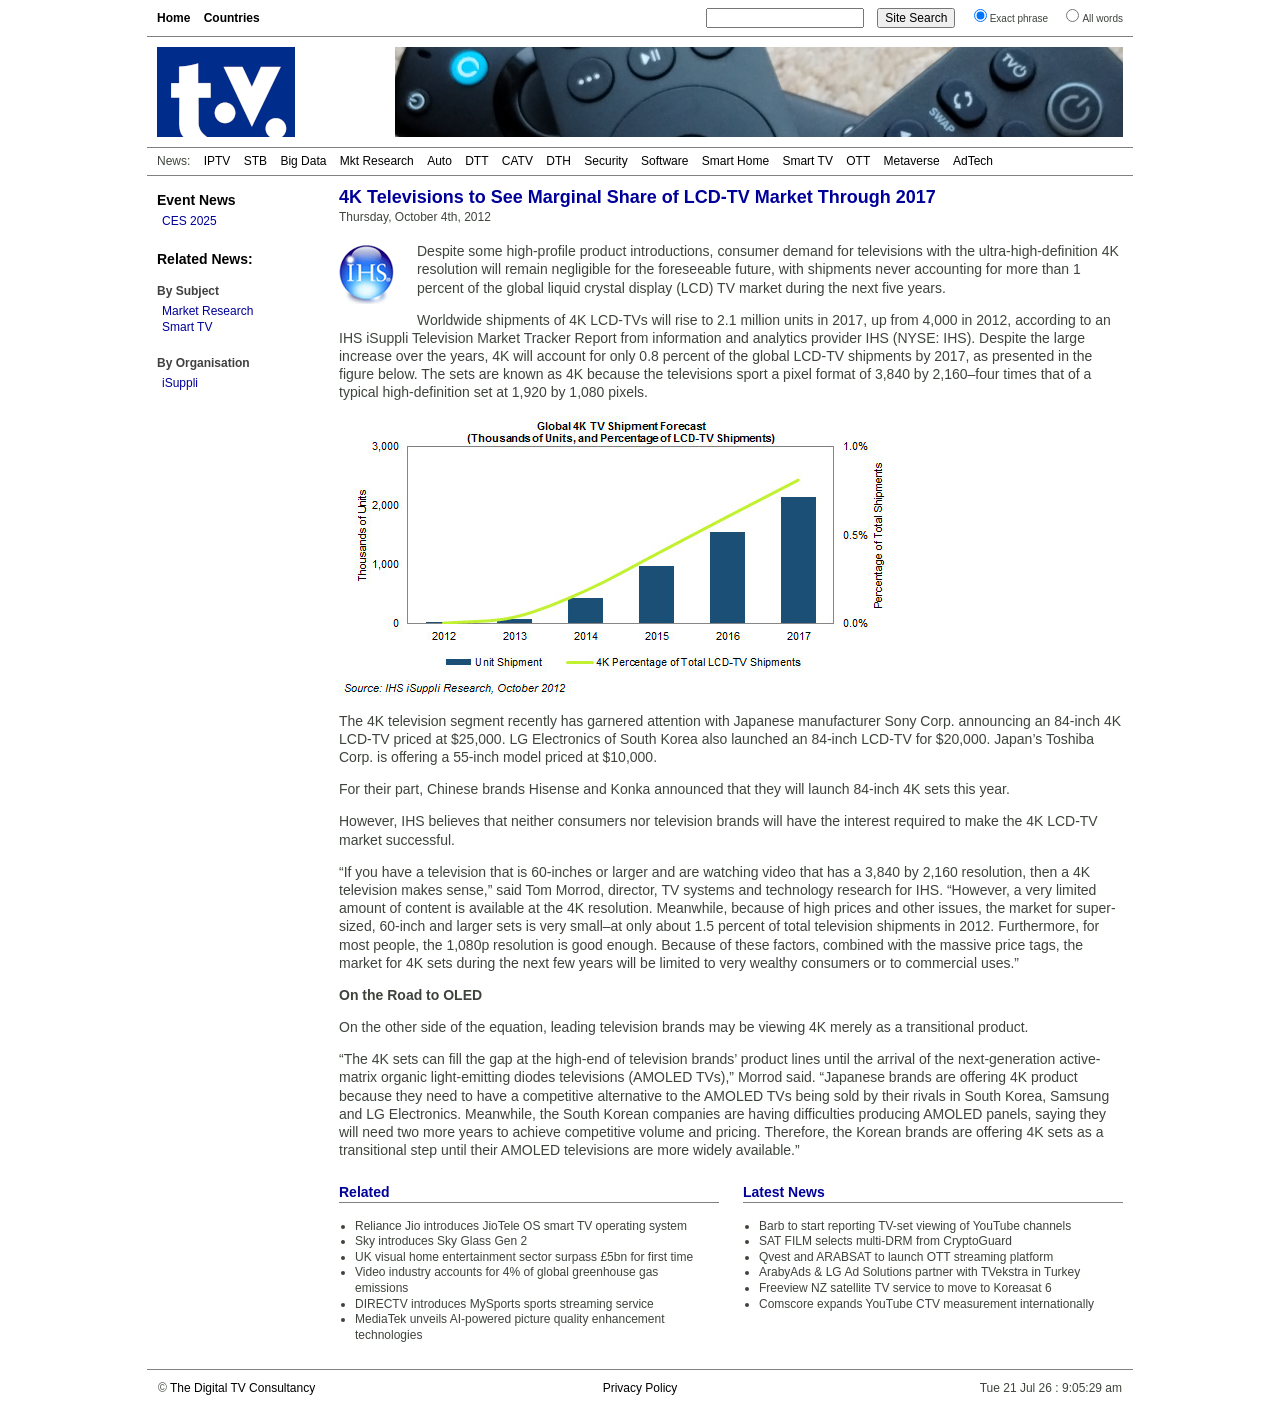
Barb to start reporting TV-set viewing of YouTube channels (915, 1226)
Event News (196, 200)
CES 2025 (189, 221)
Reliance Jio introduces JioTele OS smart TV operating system (521, 1226)
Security (605, 161)
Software (664, 161)
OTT (858, 161)
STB (255, 161)
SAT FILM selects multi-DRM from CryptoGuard (885, 1241)
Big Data (303, 161)
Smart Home (735, 161)
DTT (476, 161)
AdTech (973, 161)
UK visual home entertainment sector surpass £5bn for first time (524, 1257)
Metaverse (912, 161)
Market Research (207, 311)
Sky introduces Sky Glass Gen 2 (441, 1241)
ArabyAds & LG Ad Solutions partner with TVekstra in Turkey (919, 1272)
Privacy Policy (640, 1388)
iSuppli (180, 383)
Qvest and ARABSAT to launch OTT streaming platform (906, 1257)
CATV (517, 161)
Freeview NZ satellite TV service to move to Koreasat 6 (905, 1288)
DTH (558, 161)
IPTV (217, 161)
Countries (232, 18)
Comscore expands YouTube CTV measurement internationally (926, 1304)
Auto (439, 161)
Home (173, 18)
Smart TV (807, 161)
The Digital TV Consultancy (242, 1388)
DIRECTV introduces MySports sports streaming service (504, 1304)
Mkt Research (377, 161)
